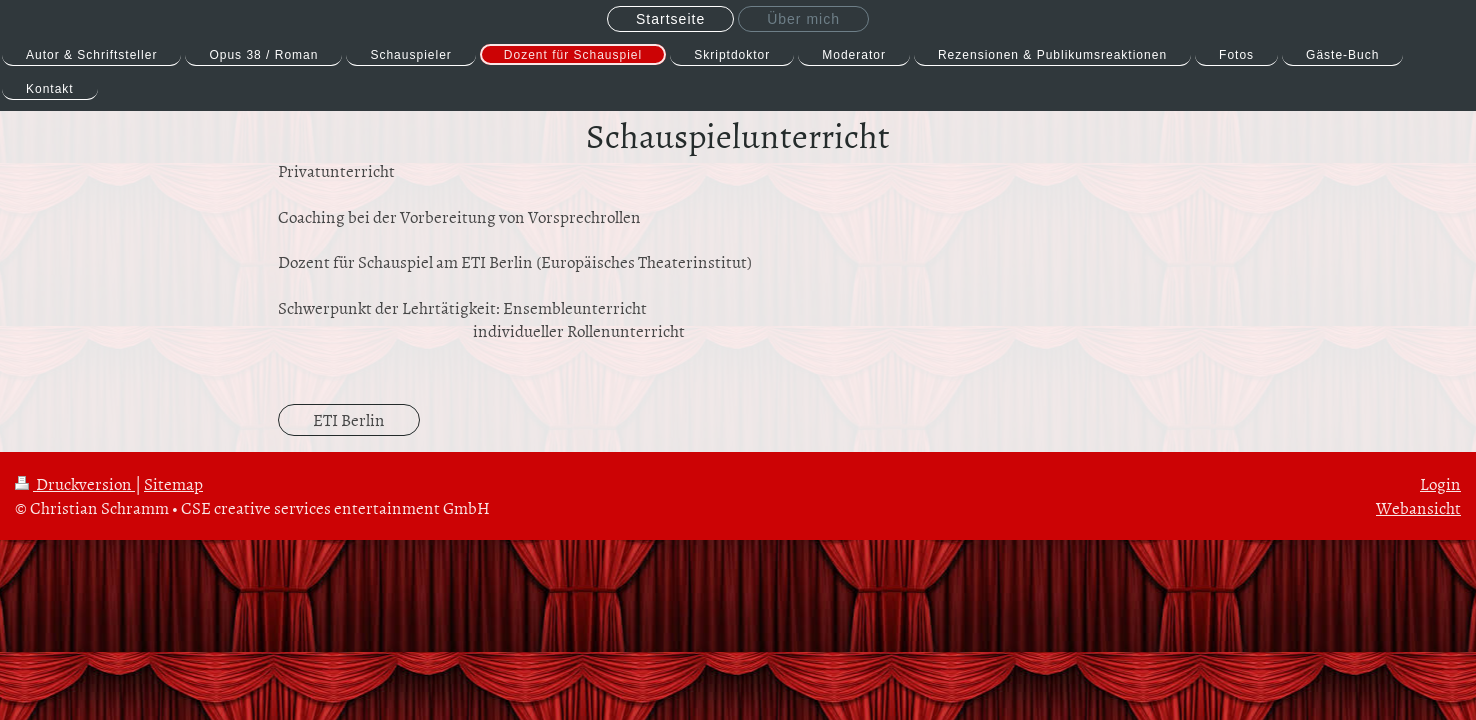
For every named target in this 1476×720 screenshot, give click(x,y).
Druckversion (75, 483)
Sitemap (173, 483)
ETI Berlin (349, 419)
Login (1440, 483)
